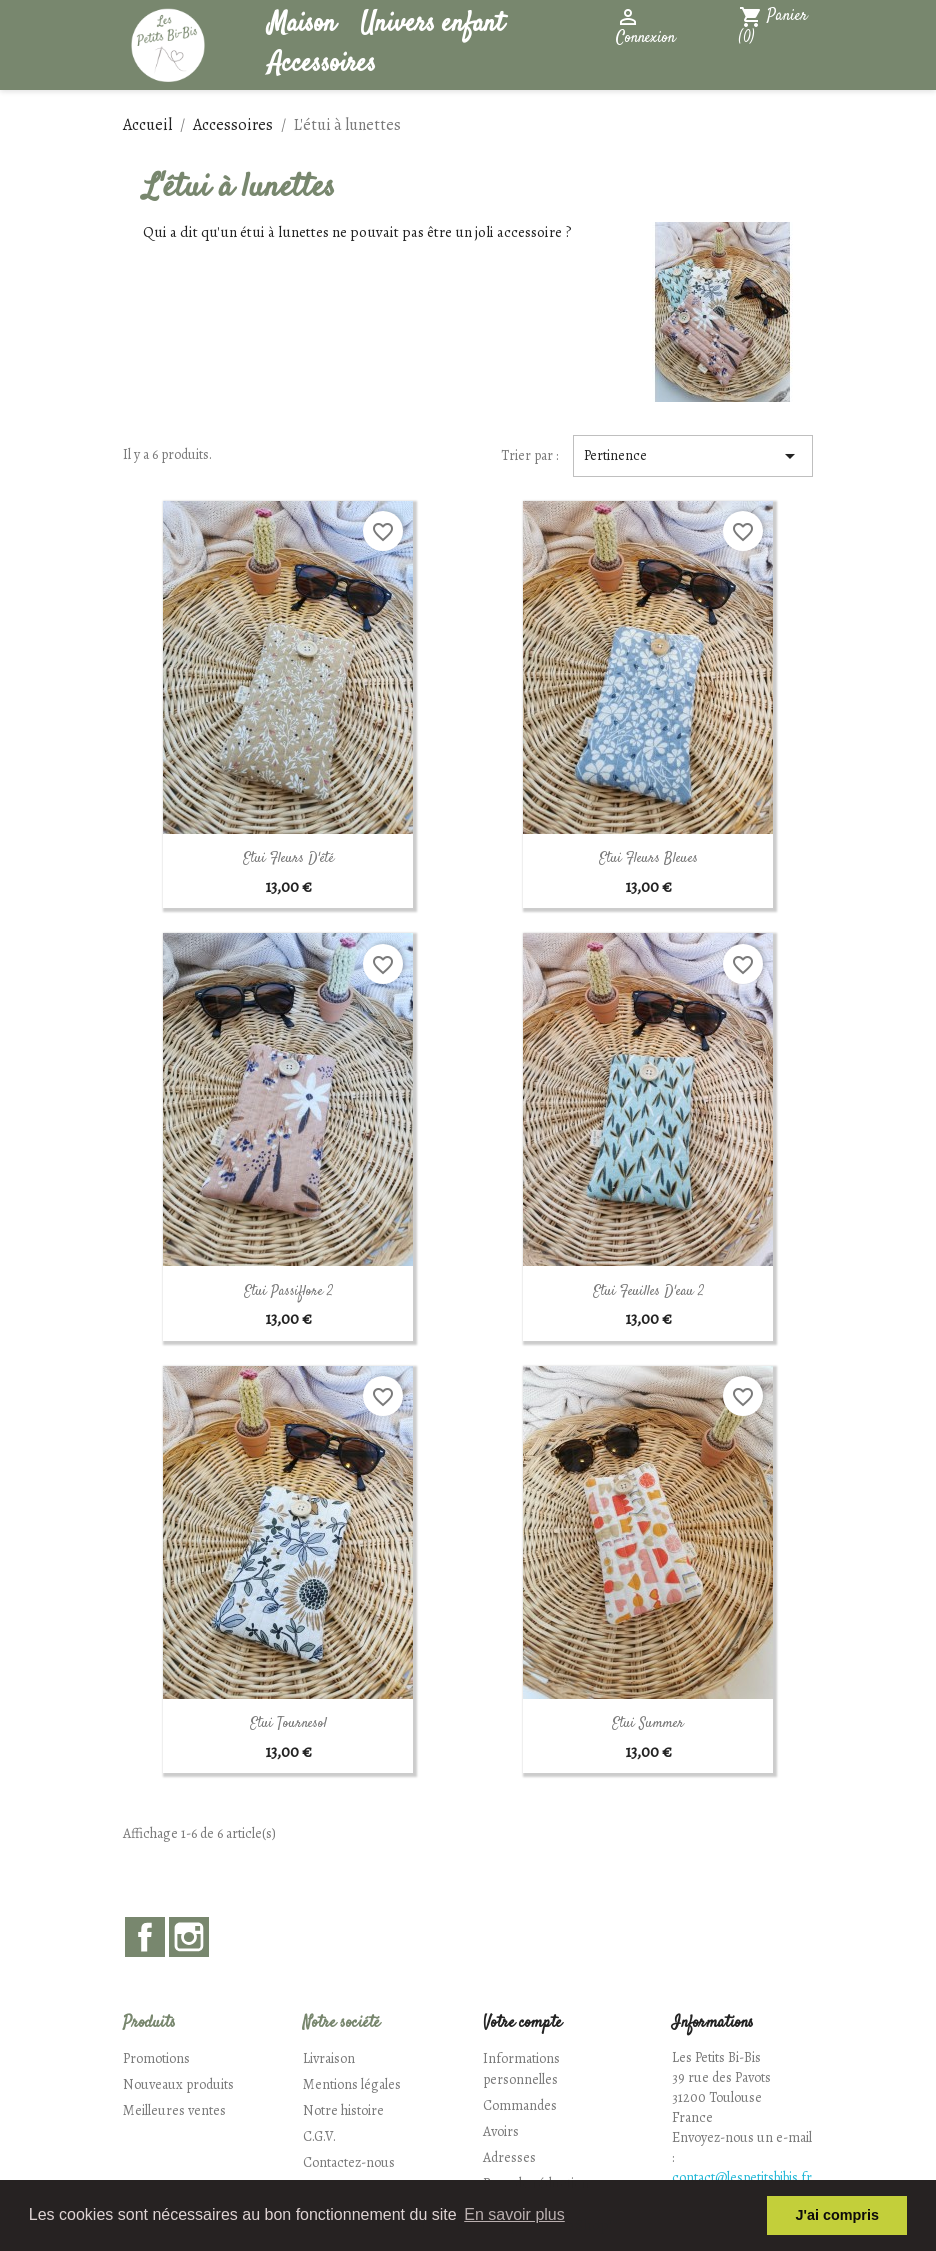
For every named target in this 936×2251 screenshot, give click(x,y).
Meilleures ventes (174, 2110)
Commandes (520, 2105)
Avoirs (501, 2131)
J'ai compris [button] (836, 2215)
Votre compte (522, 2023)
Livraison (329, 2058)
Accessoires (322, 64)
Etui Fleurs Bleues (648, 859)
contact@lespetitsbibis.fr (742, 2177)
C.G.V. (319, 2136)
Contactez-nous (349, 2162)
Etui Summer (648, 1724)
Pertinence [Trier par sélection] (693, 456)
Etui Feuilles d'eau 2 (648, 1292)
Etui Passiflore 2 (288, 1292)
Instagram (189, 1937)
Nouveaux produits (178, 2084)
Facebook (145, 1937)
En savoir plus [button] (514, 2214)
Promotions (156, 2058)
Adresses (509, 2157)
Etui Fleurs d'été (288, 859)
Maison (302, 24)
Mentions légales (352, 2084)
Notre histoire (343, 2110)
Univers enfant (432, 24)
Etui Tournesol (288, 1724)
